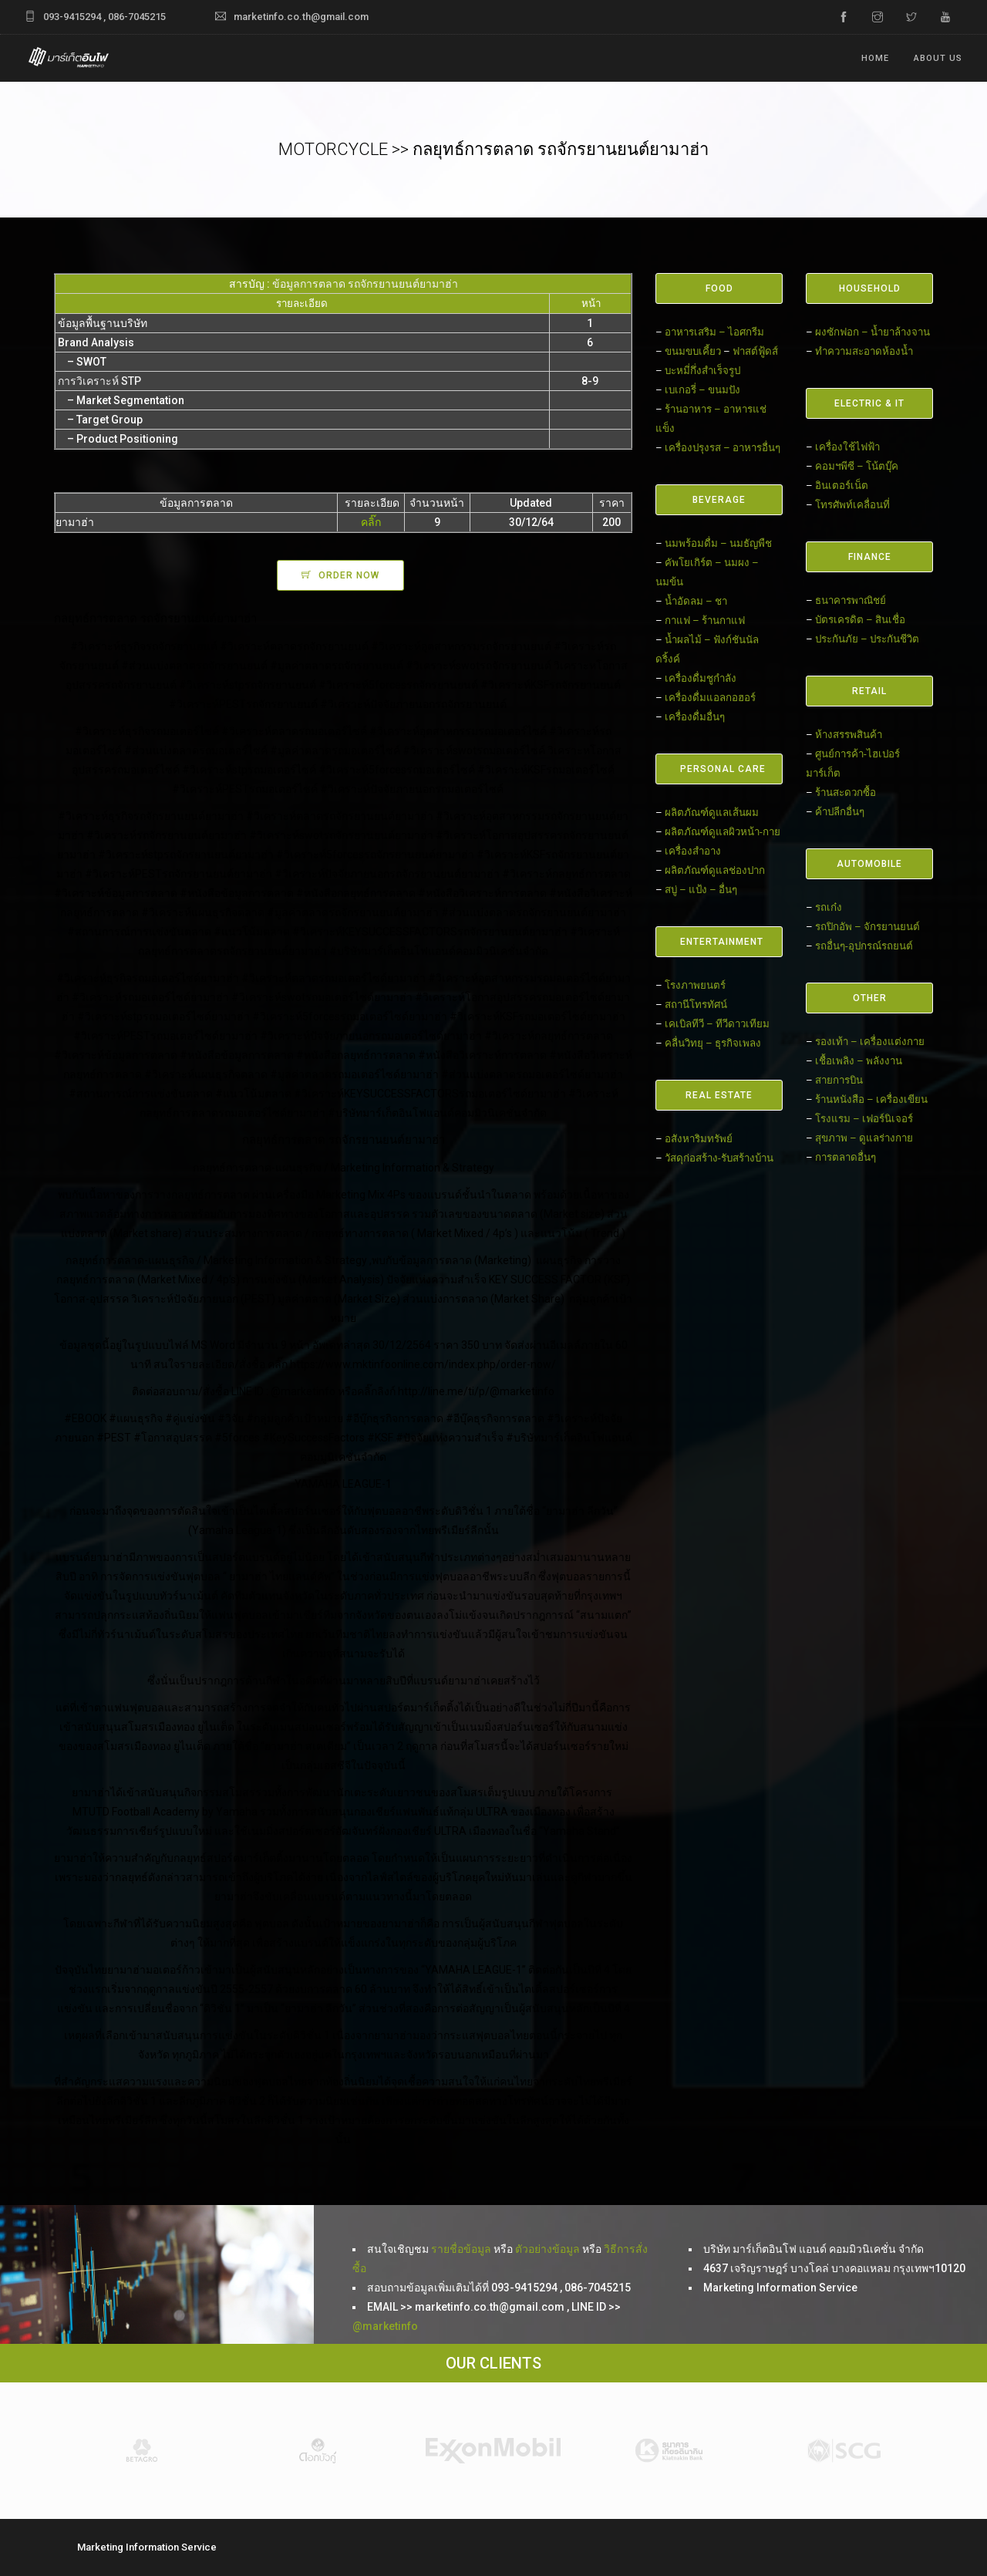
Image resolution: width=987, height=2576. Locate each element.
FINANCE (869, 556)
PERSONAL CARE (723, 769)
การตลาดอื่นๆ (845, 1157)
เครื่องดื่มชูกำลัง (700, 678)
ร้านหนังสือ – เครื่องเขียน (871, 1099)
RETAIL (869, 691)
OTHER (870, 998)
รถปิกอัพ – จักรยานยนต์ (867, 926)
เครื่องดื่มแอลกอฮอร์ (710, 697)
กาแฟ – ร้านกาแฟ (705, 620)
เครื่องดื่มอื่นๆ (695, 717)
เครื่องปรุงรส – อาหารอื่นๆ (722, 447)
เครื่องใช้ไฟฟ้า (847, 447)
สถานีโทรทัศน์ (696, 1004)
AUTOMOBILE (869, 863)
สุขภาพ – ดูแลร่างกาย (864, 1138)
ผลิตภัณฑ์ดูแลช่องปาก (715, 870)
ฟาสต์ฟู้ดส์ (755, 351)
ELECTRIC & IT (869, 403)
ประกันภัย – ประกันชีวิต (867, 639)
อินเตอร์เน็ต (841, 485)
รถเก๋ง (828, 907)
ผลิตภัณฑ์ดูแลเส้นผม (712, 812)
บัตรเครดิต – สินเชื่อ (860, 619)
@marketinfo (385, 2326)
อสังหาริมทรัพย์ (699, 1139)
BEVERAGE (719, 499)
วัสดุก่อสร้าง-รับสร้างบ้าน (719, 1158)
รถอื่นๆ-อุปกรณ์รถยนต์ (864, 946)
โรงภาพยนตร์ (695, 985)
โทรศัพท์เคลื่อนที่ (852, 505)
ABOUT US (938, 58)
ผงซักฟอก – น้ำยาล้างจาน (872, 332)
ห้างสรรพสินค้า (848, 734)
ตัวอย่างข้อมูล (547, 2249)
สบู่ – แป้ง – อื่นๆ (701, 889)
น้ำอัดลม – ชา (696, 601)
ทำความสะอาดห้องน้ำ (864, 351)
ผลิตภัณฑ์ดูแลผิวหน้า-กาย (722, 832)
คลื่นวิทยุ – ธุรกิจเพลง (713, 1043)
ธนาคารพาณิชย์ (850, 600)
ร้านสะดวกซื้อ (845, 792)
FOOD (719, 288)
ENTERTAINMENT (721, 941)
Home (875, 58)
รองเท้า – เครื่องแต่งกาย (870, 1041)
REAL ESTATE (719, 1095)
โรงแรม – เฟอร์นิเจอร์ (864, 1118)
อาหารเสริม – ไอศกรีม (714, 332)
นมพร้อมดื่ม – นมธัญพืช (718, 543)
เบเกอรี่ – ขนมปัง (702, 390)
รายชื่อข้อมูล (461, 2249)
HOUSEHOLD (870, 288)
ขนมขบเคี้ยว (693, 351)
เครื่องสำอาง (693, 851)
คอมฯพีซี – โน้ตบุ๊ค (856, 466)
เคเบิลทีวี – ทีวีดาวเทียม (717, 1024)
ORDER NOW (348, 575)
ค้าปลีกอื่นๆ (839, 812)
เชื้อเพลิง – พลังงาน (858, 1061)
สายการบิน (839, 1080)
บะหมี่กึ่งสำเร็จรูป (702, 370)
